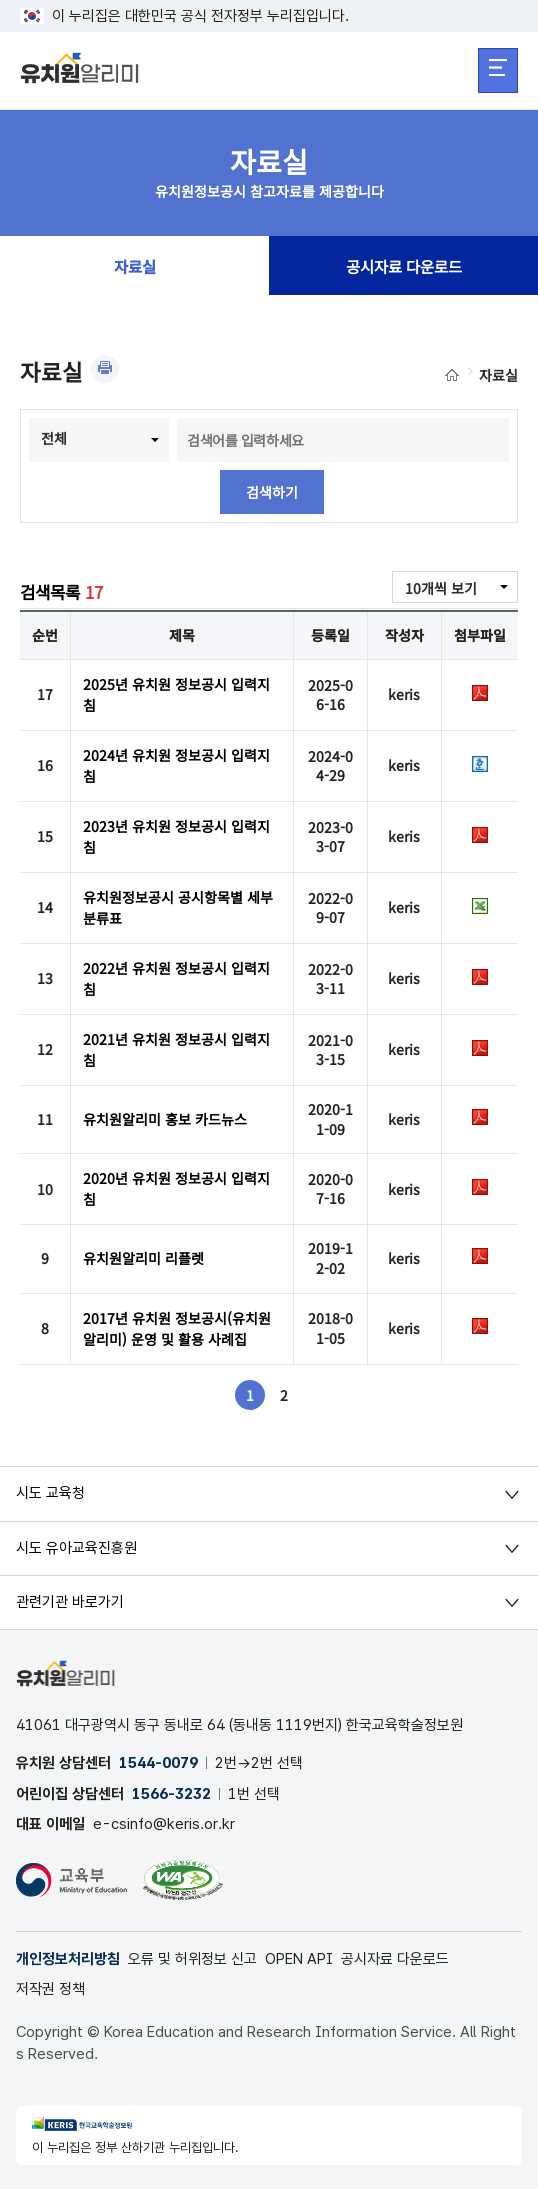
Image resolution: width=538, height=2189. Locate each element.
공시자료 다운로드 (404, 266)
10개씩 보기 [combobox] (441, 588)
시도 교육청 (50, 1493)
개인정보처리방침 (68, 1959)
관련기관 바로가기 (70, 1602)
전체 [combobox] (54, 438)
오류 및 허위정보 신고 (192, 1959)
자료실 (135, 266)
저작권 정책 (50, 1989)
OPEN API (299, 1959)
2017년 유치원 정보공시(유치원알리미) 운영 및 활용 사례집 (177, 1328)
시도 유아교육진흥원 (76, 1548)
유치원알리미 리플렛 (143, 1258)
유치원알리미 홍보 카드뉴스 (165, 1119)
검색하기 (272, 492)
